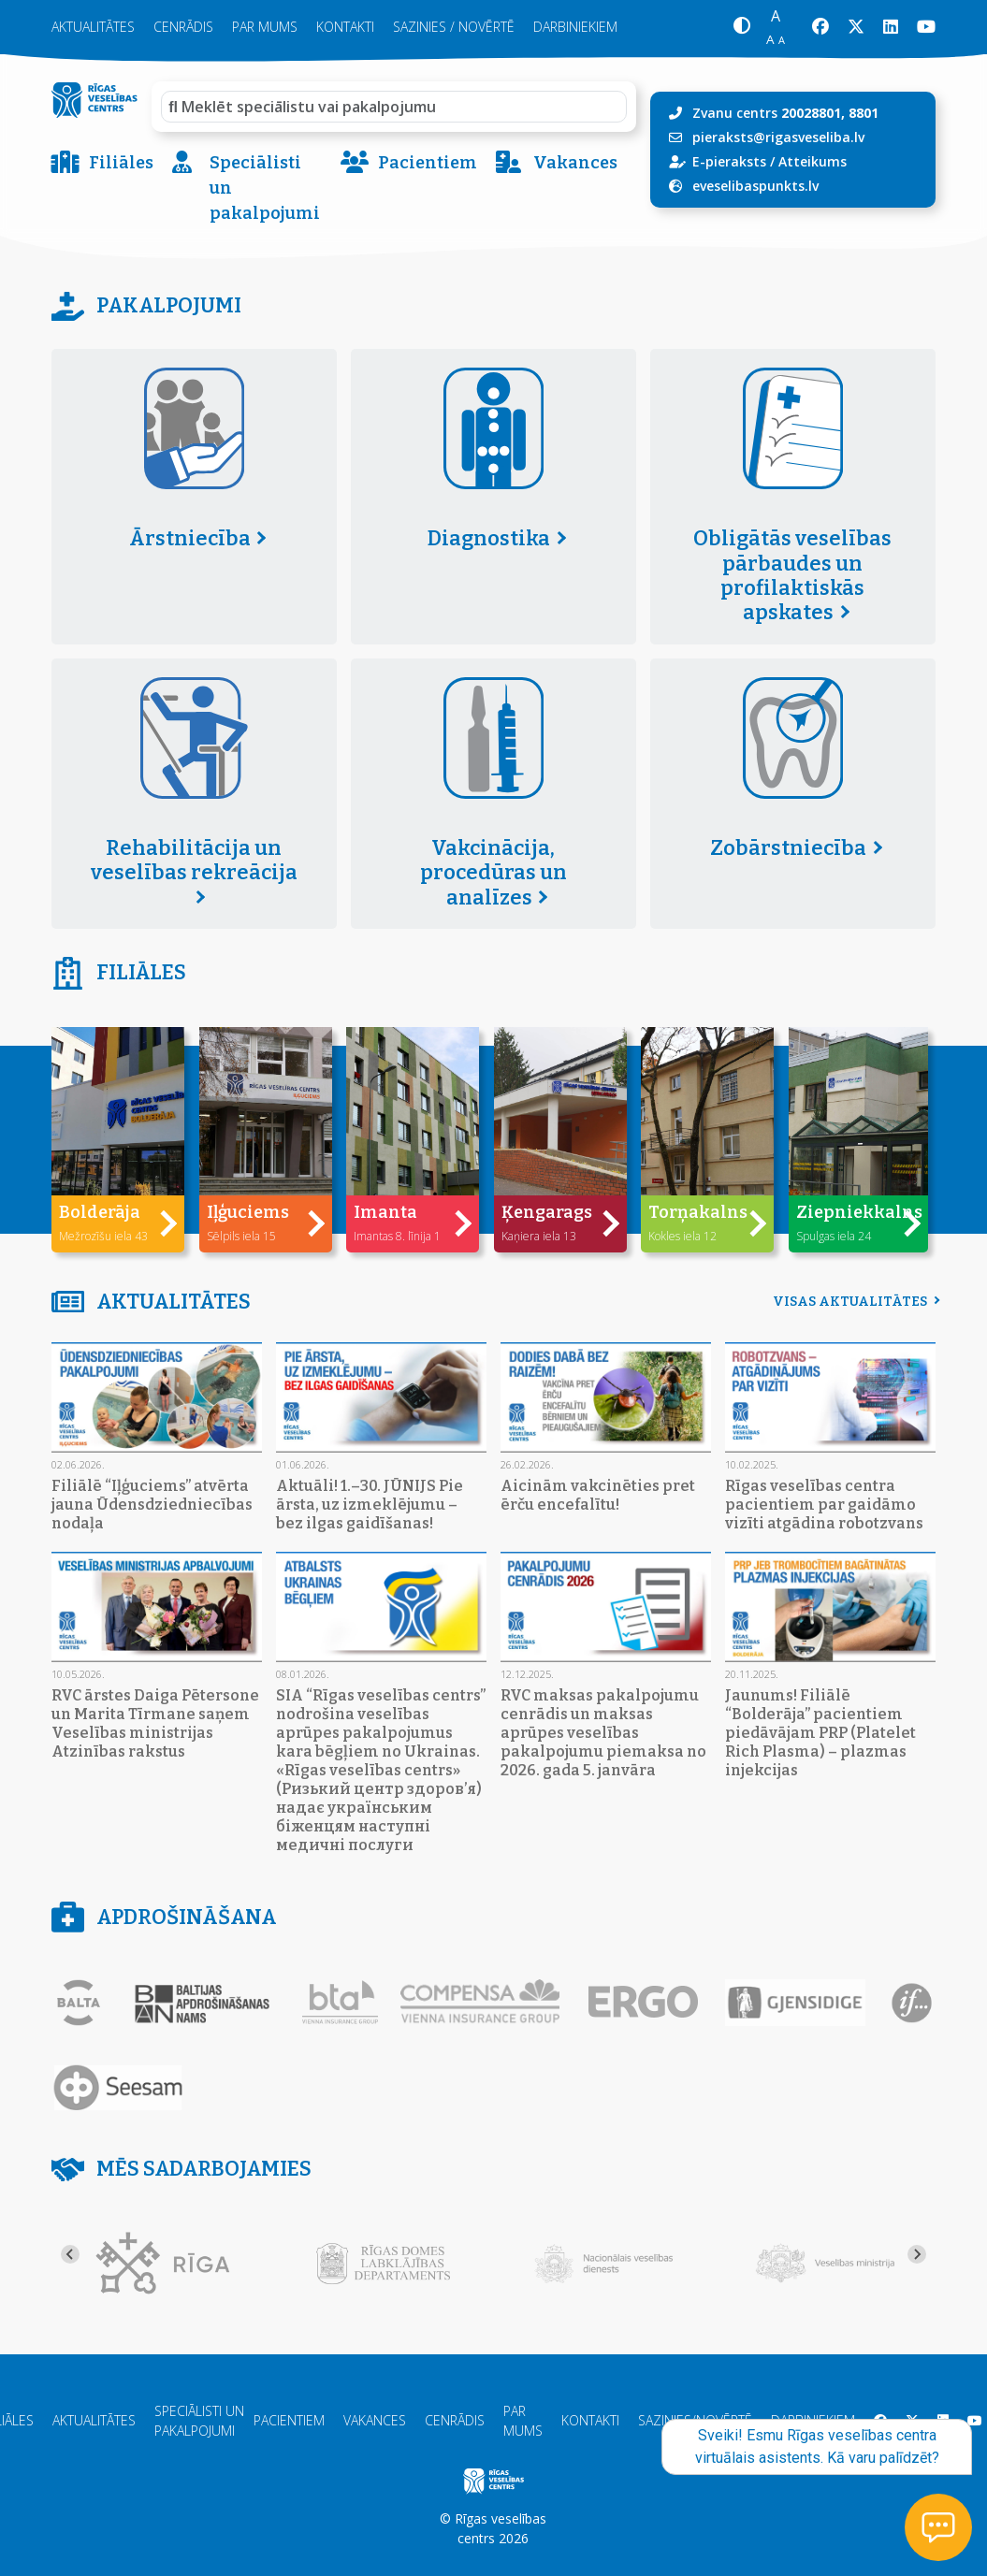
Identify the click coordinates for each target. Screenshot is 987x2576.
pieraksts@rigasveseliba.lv (778, 137)
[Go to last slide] (70, 2254)
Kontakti (345, 27)
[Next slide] (916, 2254)
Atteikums (812, 161)
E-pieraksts (729, 161)
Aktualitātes (93, 27)
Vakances (556, 163)
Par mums (265, 27)
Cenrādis (183, 27)
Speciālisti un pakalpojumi (246, 188)
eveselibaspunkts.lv (755, 186)
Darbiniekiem (575, 27)
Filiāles (102, 163)
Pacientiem (409, 163)
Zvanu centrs (785, 113)
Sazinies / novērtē (454, 27)
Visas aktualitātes (854, 1302)
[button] (741, 27)
